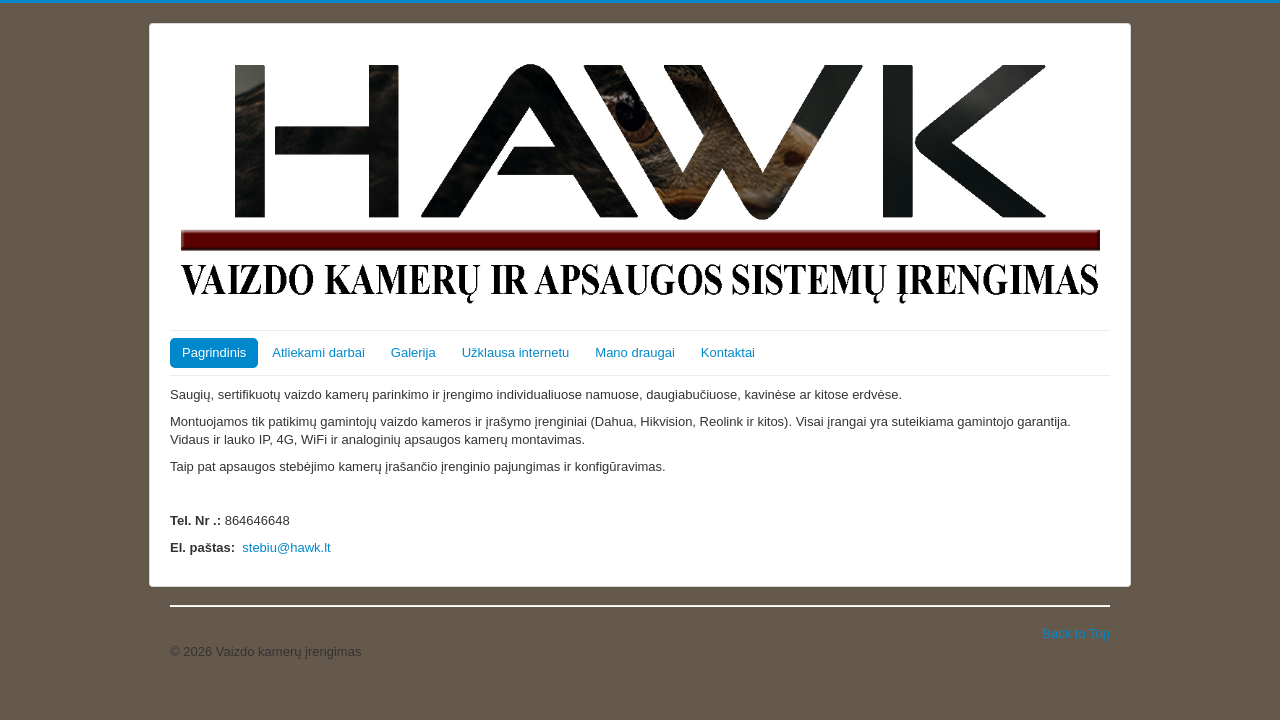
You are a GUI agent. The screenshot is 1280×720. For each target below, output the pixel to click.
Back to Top (1076, 633)
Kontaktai (728, 352)
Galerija (413, 352)
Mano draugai (635, 352)
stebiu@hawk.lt (286, 547)
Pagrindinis (214, 352)
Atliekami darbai (318, 352)
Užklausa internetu (516, 352)
